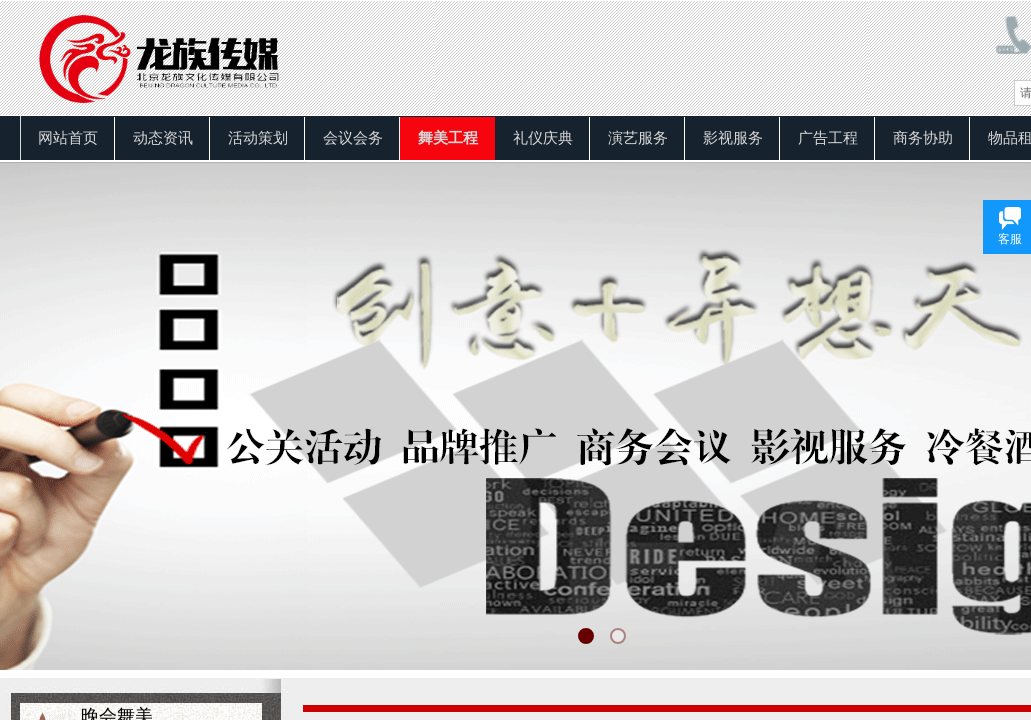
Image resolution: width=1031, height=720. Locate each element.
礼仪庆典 (543, 138)
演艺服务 (638, 138)
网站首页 (68, 138)
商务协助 (923, 138)
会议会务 (353, 138)
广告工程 (828, 138)
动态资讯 (163, 138)
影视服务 (733, 138)
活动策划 (258, 138)
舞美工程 (448, 138)
